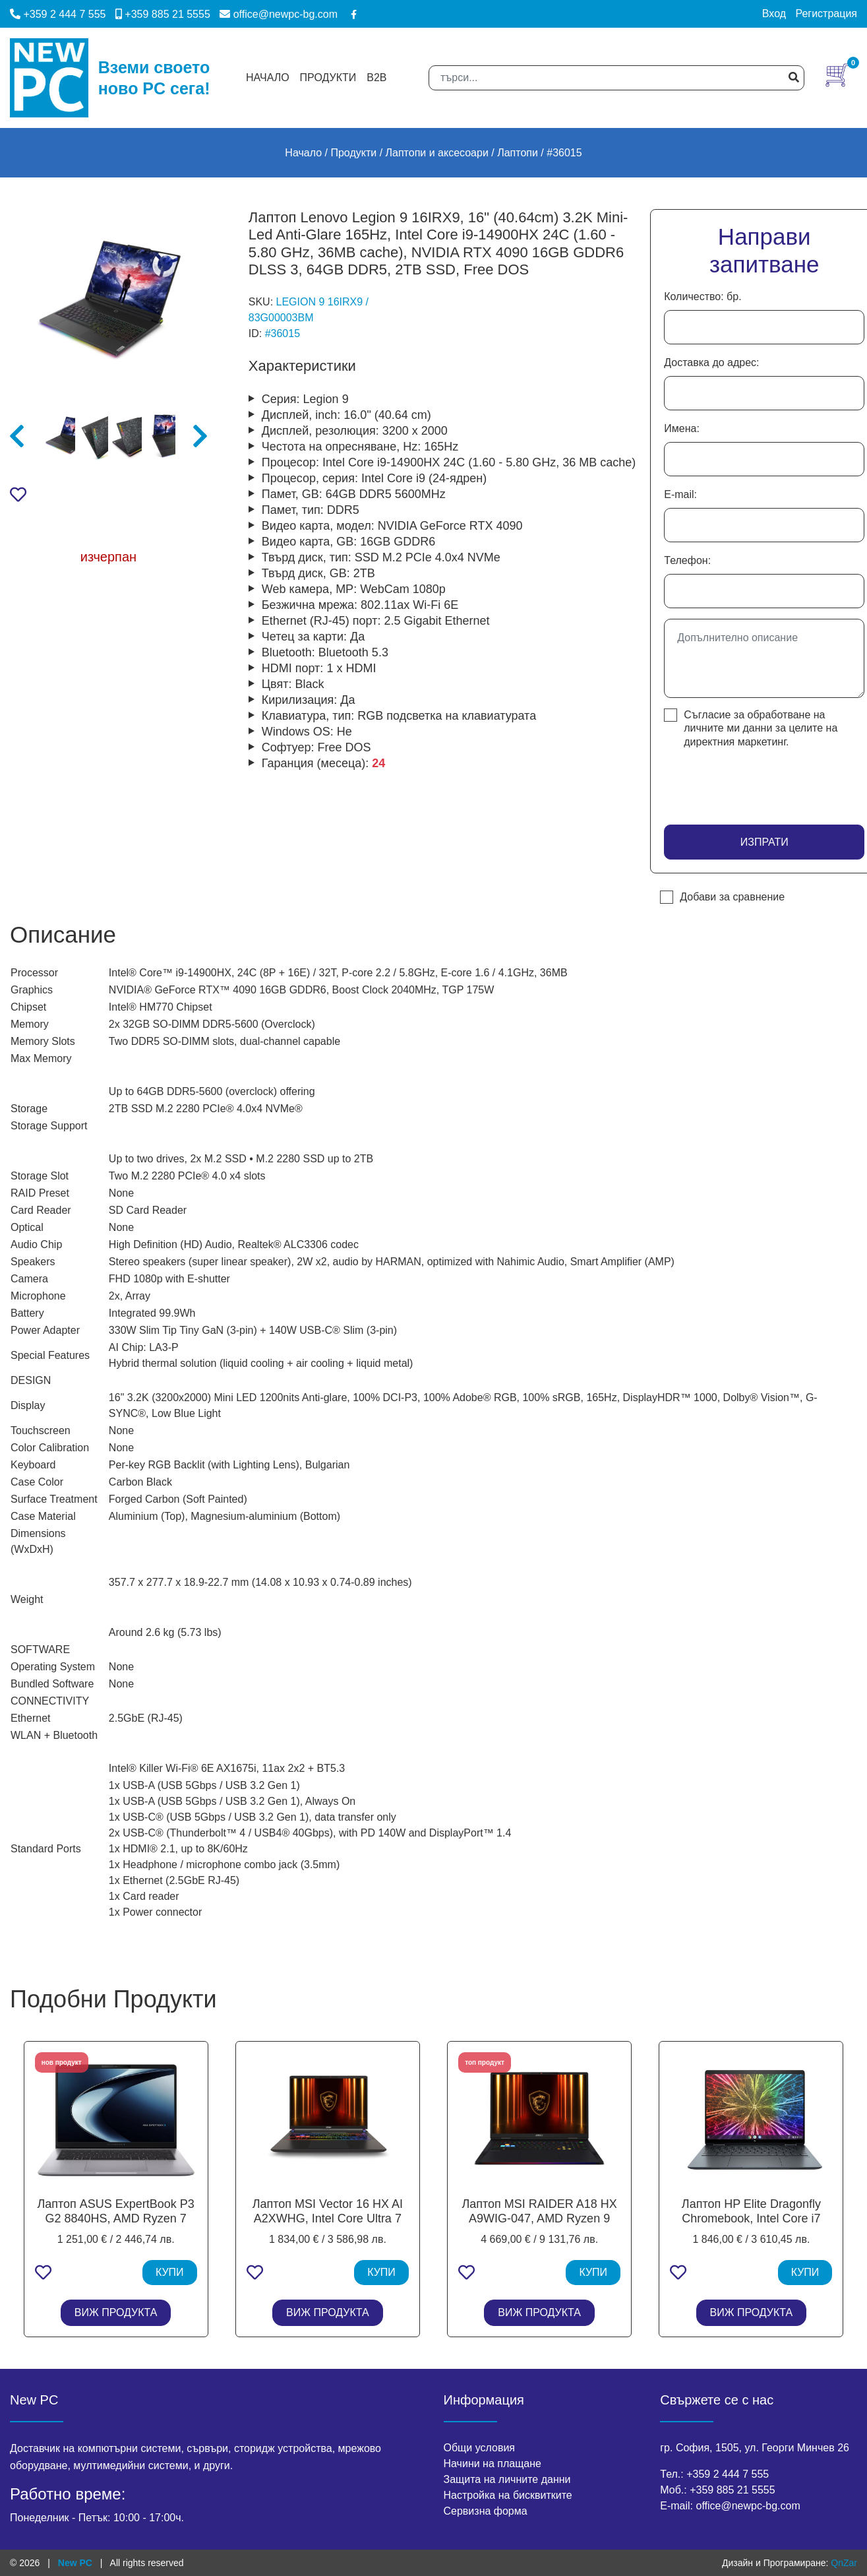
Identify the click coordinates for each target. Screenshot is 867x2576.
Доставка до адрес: (711, 362)
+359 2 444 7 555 (57, 14)
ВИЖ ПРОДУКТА (116, 2312)
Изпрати (764, 842)
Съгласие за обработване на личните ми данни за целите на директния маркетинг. (760, 728)
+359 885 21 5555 (162, 14)
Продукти (328, 77)
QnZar (844, 2563)
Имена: (682, 428)
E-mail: (680, 494)
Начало (267, 77)
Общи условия (480, 2447)
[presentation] (741, 782)
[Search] (616, 77)
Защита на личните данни (507, 2479)
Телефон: (687, 560)
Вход (774, 13)
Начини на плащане (492, 2463)
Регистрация (826, 13)
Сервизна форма (485, 2511)
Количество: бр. (702, 296)
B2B (376, 77)
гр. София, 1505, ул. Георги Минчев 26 (754, 2447)
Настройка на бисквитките (508, 2495)
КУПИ (170, 2272)
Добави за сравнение (732, 896)
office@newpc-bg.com (279, 14)
